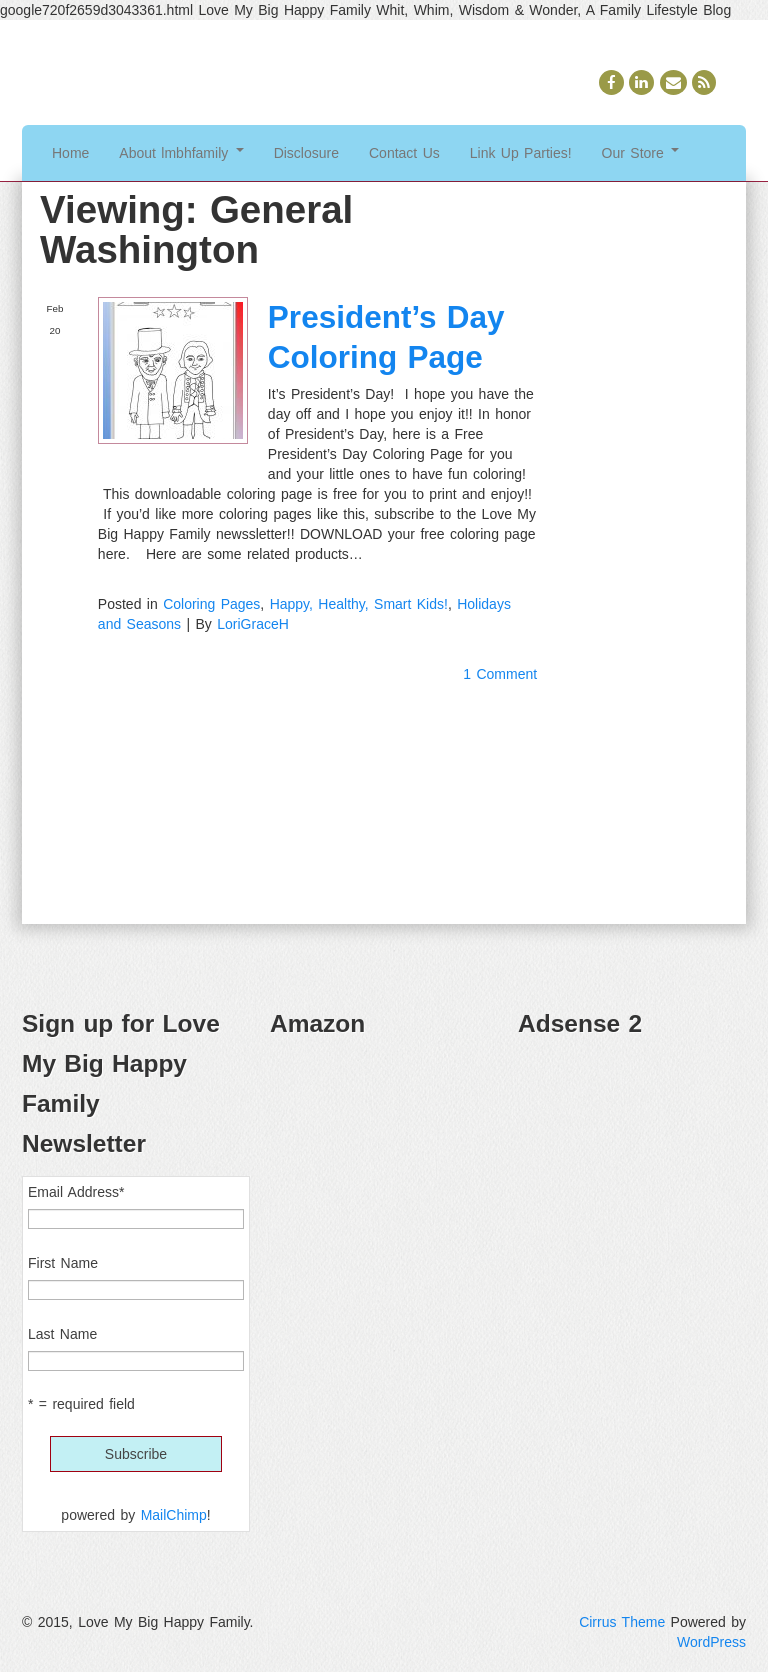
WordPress (711, 1642)
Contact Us (404, 153)
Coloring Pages (211, 604)
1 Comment (500, 674)
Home (70, 153)
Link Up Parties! (521, 153)
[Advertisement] (632, 1156)
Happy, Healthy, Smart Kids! (359, 604)
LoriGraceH (253, 624)
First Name (63, 1263)
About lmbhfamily (181, 153)
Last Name (62, 1334)
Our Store (641, 153)
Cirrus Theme (622, 1622)
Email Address (76, 1192)
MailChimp (174, 1515)
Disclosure (306, 153)
